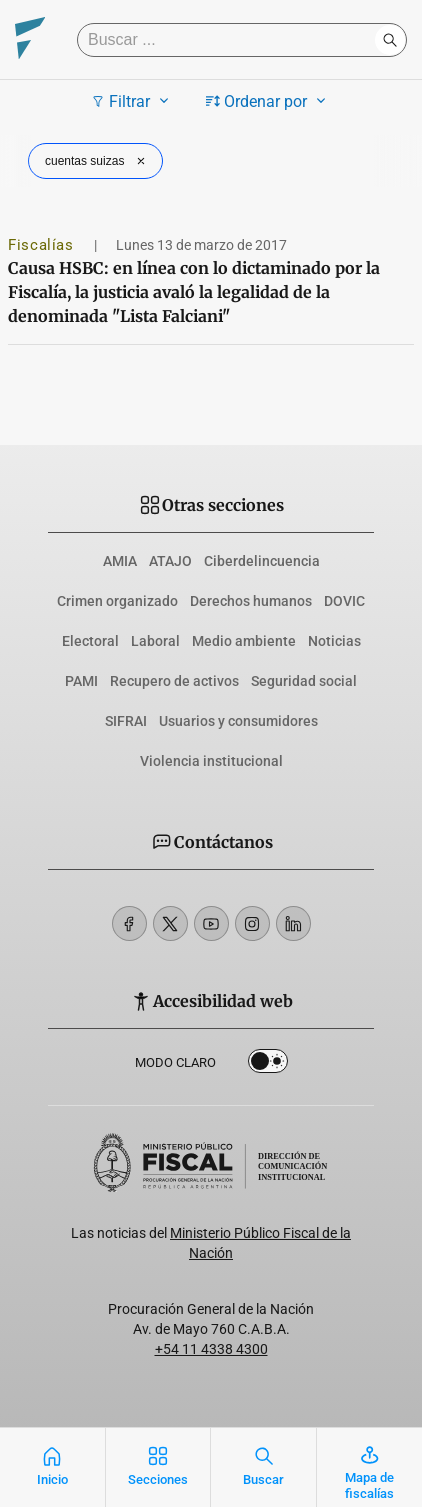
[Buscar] (231, 40)
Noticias (334, 641)
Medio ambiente (244, 641)
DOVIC (344, 601)
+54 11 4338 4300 (211, 1349)
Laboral (155, 641)
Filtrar (132, 101)
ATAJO (170, 561)
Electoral (90, 641)
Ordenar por (268, 101)
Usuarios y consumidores (238, 721)
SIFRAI (126, 721)
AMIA (120, 561)
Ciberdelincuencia (262, 561)
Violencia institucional (211, 761)
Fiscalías (43, 245)
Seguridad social (304, 681)
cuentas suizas (97, 161)
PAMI (81, 681)
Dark (268, 1065)
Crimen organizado (117, 601)
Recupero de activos (174, 681)
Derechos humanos (251, 601)
